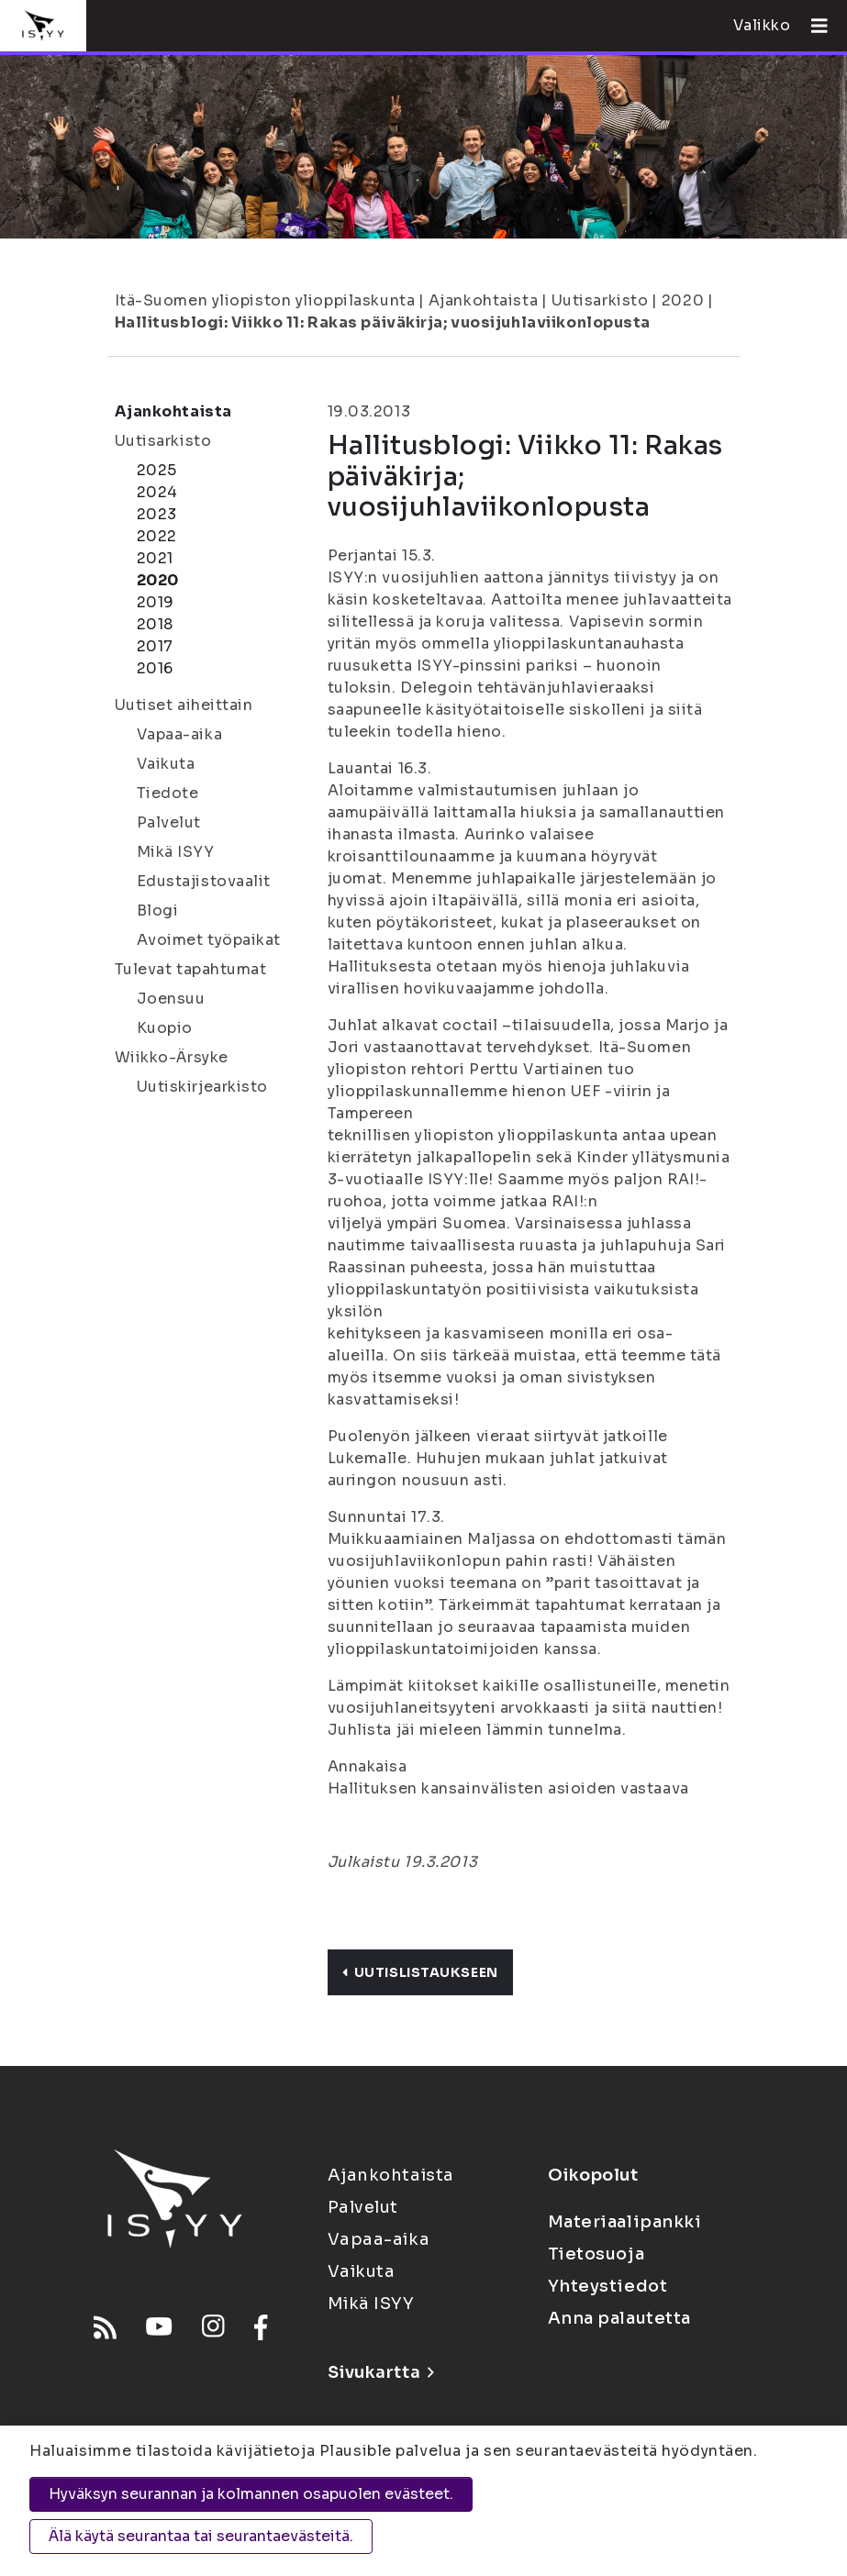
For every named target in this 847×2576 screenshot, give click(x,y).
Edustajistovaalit (204, 881)
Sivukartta (381, 2372)
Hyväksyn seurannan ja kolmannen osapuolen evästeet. (251, 2494)
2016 (155, 668)
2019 (155, 602)
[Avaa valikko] (812, 26)
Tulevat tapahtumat (191, 969)
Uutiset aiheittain (184, 705)
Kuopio (165, 1028)
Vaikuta (166, 763)
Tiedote (168, 793)
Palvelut (169, 822)
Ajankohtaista (483, 300)
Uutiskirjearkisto (203, 1086)
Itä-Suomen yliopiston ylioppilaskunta (265, 300)
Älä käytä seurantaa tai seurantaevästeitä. (201, 2536)
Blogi (158, 910)
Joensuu (171, 998)
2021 (155, 558)
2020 (683, 300)
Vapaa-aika (180, 734)
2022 (157, 536)
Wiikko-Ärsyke (171, 1057)
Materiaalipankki (625, 2222)
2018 (155, 624)
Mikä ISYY (176, 851)
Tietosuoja (596, 2254)
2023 (157, 514)
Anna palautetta (619, 2318)
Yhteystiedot (608, 2286)
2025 (157, 470)
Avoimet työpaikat (209, 939)
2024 (157, 492)
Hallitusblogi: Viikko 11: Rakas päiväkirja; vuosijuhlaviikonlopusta (383, 322)
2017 (155, 646)
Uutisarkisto (600, 300)
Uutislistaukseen (420, 1972)
